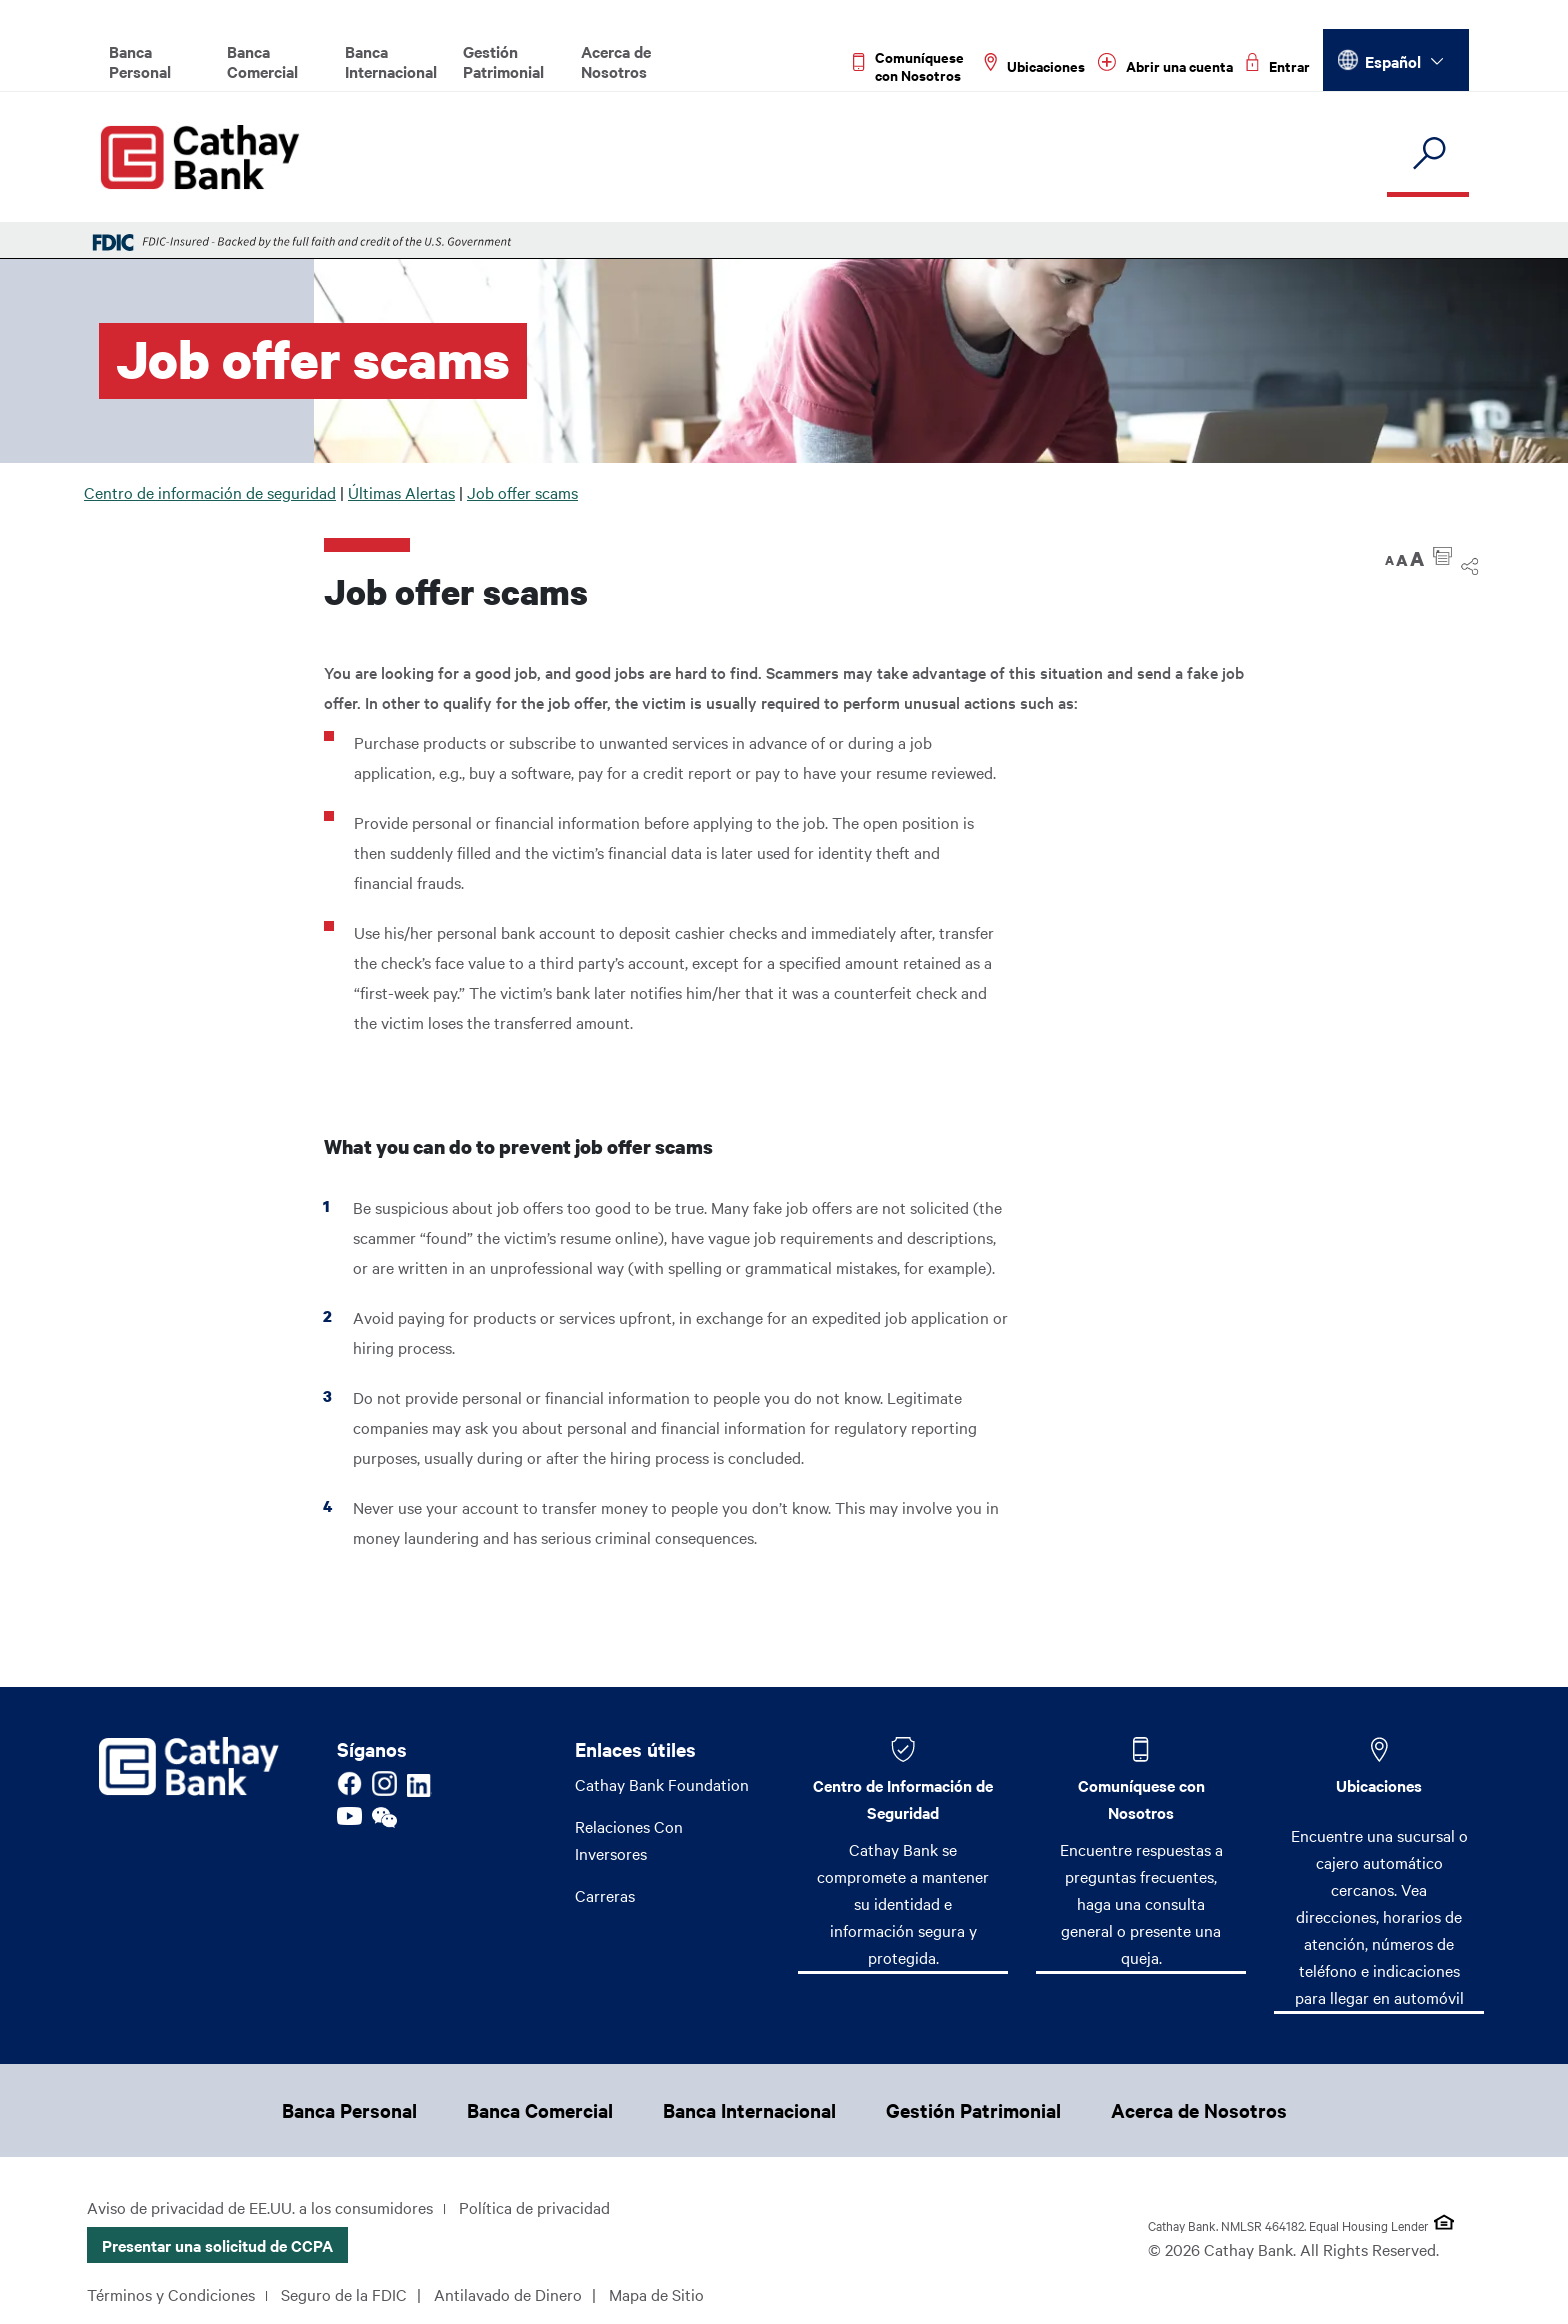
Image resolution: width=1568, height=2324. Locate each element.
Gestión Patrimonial (503, 61)
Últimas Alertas (401, 492)
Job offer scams (522, 492)
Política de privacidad (534, 2207)
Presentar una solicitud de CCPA (217, 2245)
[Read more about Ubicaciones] (1034, 66)
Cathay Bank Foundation (662, 1784)
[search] (1428, 154)
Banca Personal (140, 61)
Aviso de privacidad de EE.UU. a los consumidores (260, 2207)
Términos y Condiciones (171, 2294)
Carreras (605, 1895)
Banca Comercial (262, 61)
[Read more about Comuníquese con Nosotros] (912, 66)
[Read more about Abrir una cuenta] (1165, 66)
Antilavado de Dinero (508, 2294)
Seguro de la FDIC (344, 2294)
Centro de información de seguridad (210, 492)
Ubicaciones (1379, 1785)
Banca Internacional (391, 61)
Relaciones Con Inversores (629, 1839)
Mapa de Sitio (656, 2294)
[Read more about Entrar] (1278, 66)
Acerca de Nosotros (616, 61)
